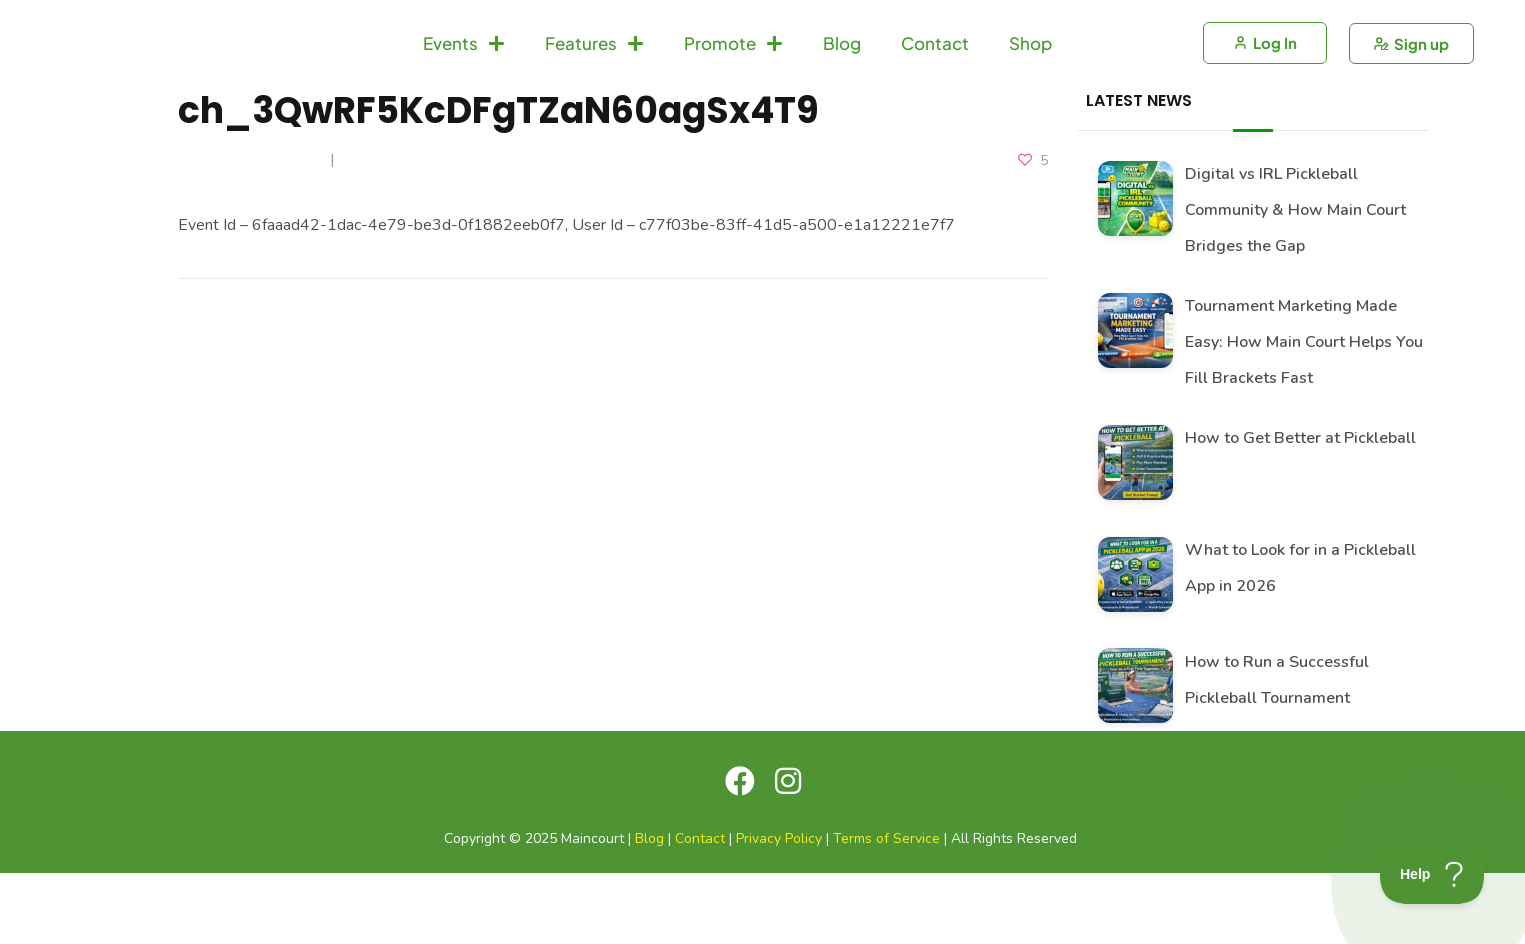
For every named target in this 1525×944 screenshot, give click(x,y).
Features (594, 78)
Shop (1030, 79)
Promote (733, 78)
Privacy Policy (779, 910)
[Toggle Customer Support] (1432, 874)
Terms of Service (886, 910)
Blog (842, 79)
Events (464, 78)
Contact (935, 79)
